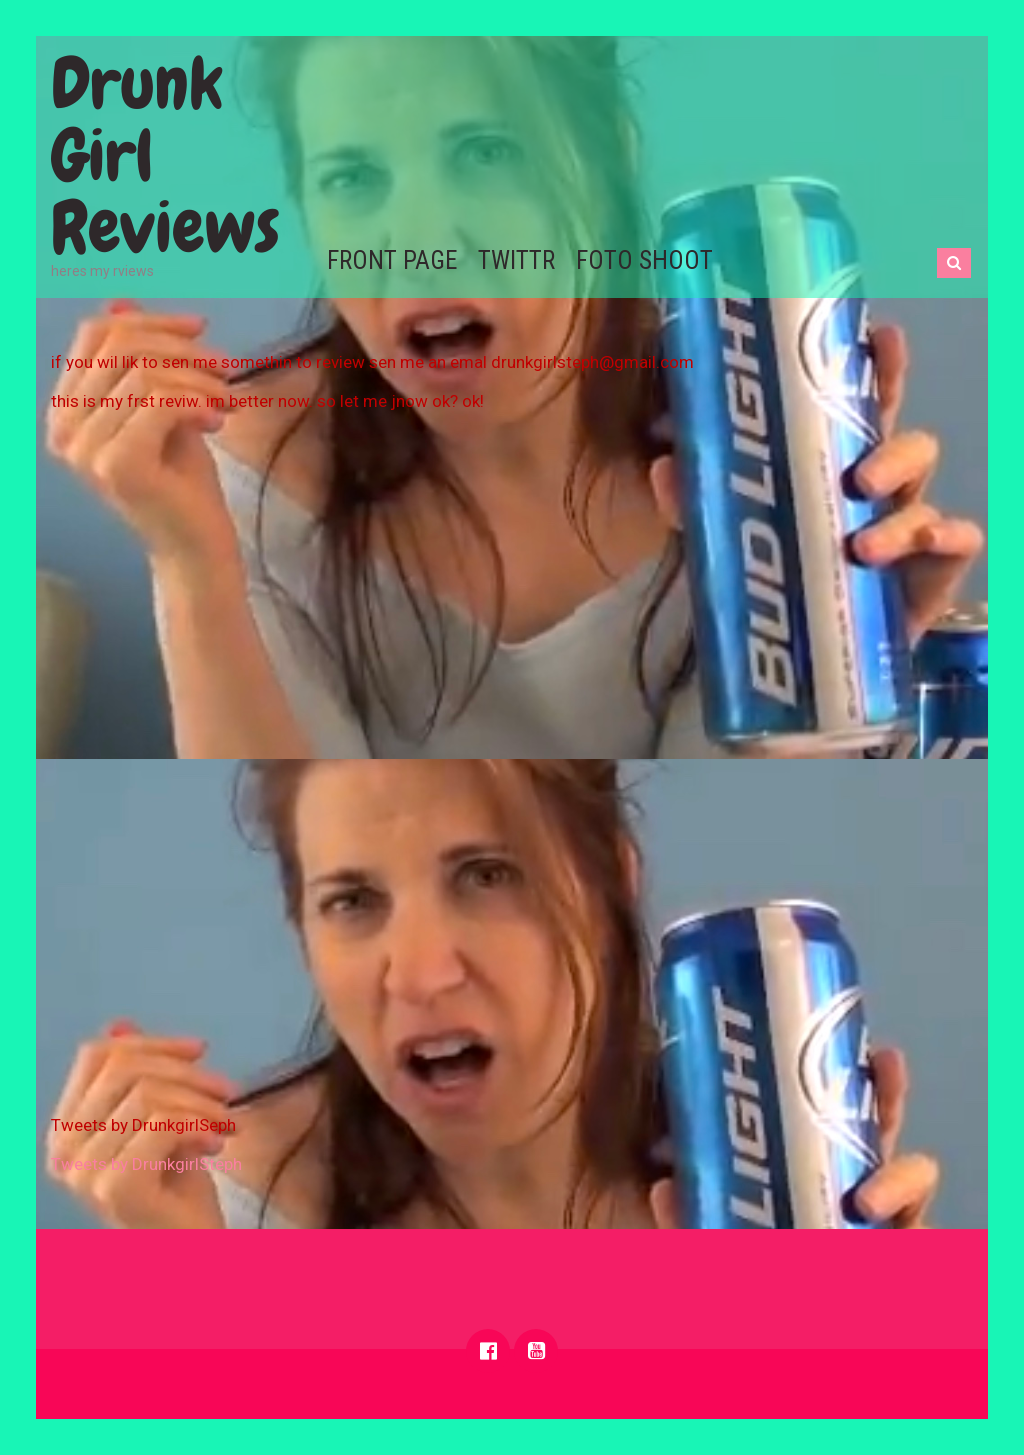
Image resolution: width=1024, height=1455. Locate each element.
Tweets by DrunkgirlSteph (146, 1164)
